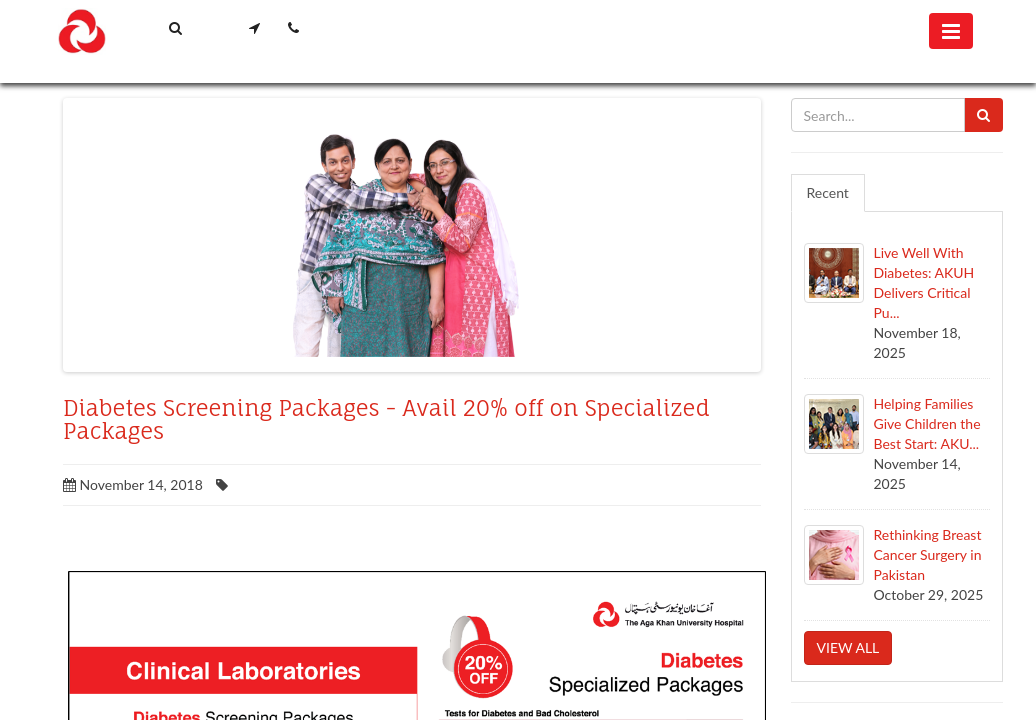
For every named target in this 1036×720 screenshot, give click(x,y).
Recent (828, 192)
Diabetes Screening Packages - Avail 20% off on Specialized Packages (386, 420)
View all (848, 647)
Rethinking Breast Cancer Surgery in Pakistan (928, 554)
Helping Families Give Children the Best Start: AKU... (927, 423)
